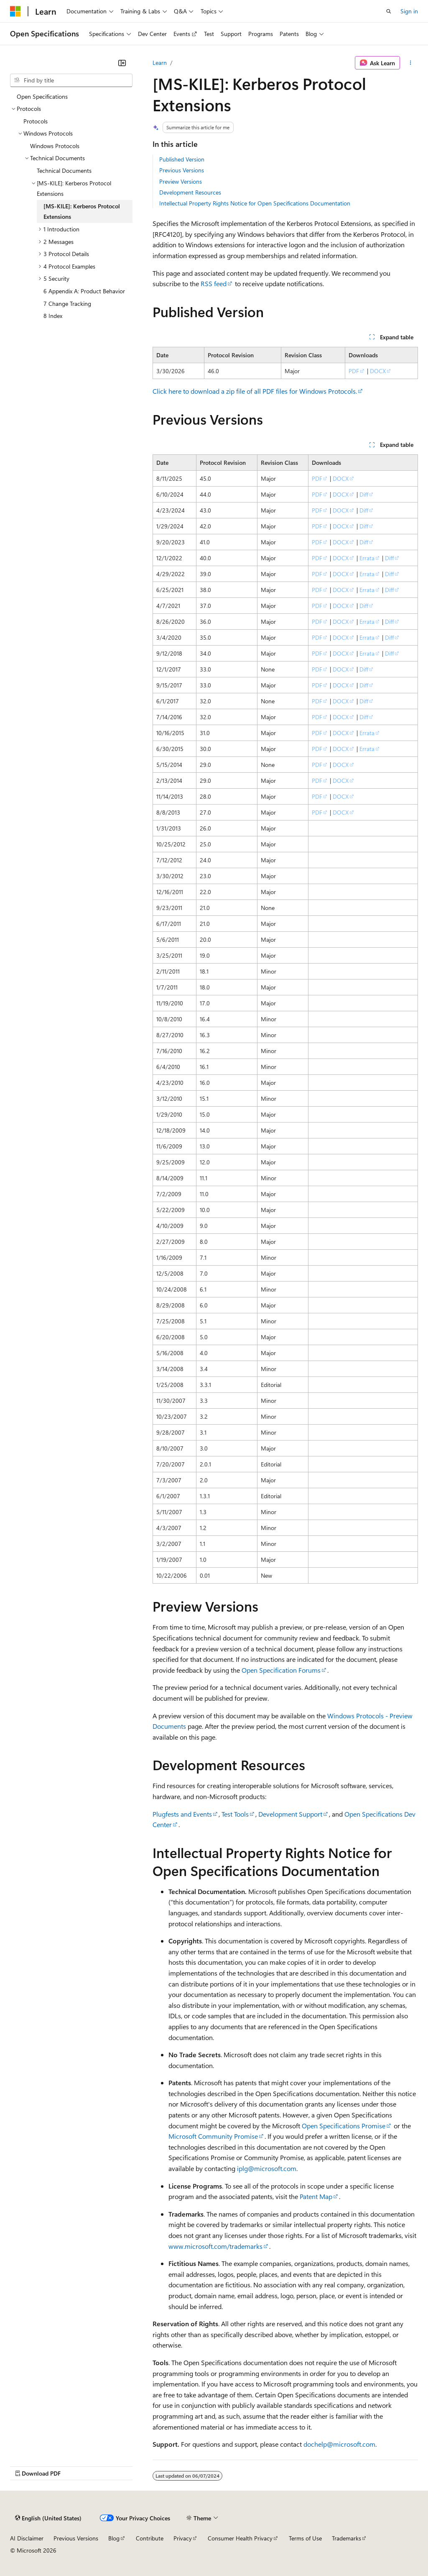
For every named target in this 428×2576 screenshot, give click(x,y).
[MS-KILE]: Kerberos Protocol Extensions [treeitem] (81, 211)
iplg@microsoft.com (266, 2168)
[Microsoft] (15, 11)
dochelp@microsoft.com (339, 2444)
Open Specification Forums (281, 1670)
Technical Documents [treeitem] (64, 170)
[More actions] (410, 62)
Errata (366, 558)
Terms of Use (305, 2538)
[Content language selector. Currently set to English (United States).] (48, 2518)
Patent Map (316, 2196)
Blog (114, 2538)
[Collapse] (122, 62)
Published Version (181, 159)
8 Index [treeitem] (52, 316)
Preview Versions (180, 181)
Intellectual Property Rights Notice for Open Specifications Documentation (254, 203)
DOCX (378, 371)
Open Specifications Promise (343, 2125)
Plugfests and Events (182, 1814)
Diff (363, 494)
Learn (160, 63)
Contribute (149, 2538)
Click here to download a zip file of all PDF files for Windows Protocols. (255, 391)
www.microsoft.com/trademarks (215, 2246)
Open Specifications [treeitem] (42, 96)
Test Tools (235, 1814)
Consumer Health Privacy (240, 2538)
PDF (354, 371)
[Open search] (388, 11)
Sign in (409, 11)
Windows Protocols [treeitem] (54, 146)
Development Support (290, 1814)
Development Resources (190, 192)
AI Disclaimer (26, 2538)
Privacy (182, 2538)
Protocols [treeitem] (35, 121)
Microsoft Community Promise (213, 2136)
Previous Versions (181, 170)
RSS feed (214, 283)
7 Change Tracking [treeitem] (67, 304)
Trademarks (346, 2538)
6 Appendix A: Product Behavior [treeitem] (84, 291)
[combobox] (71, 80)
